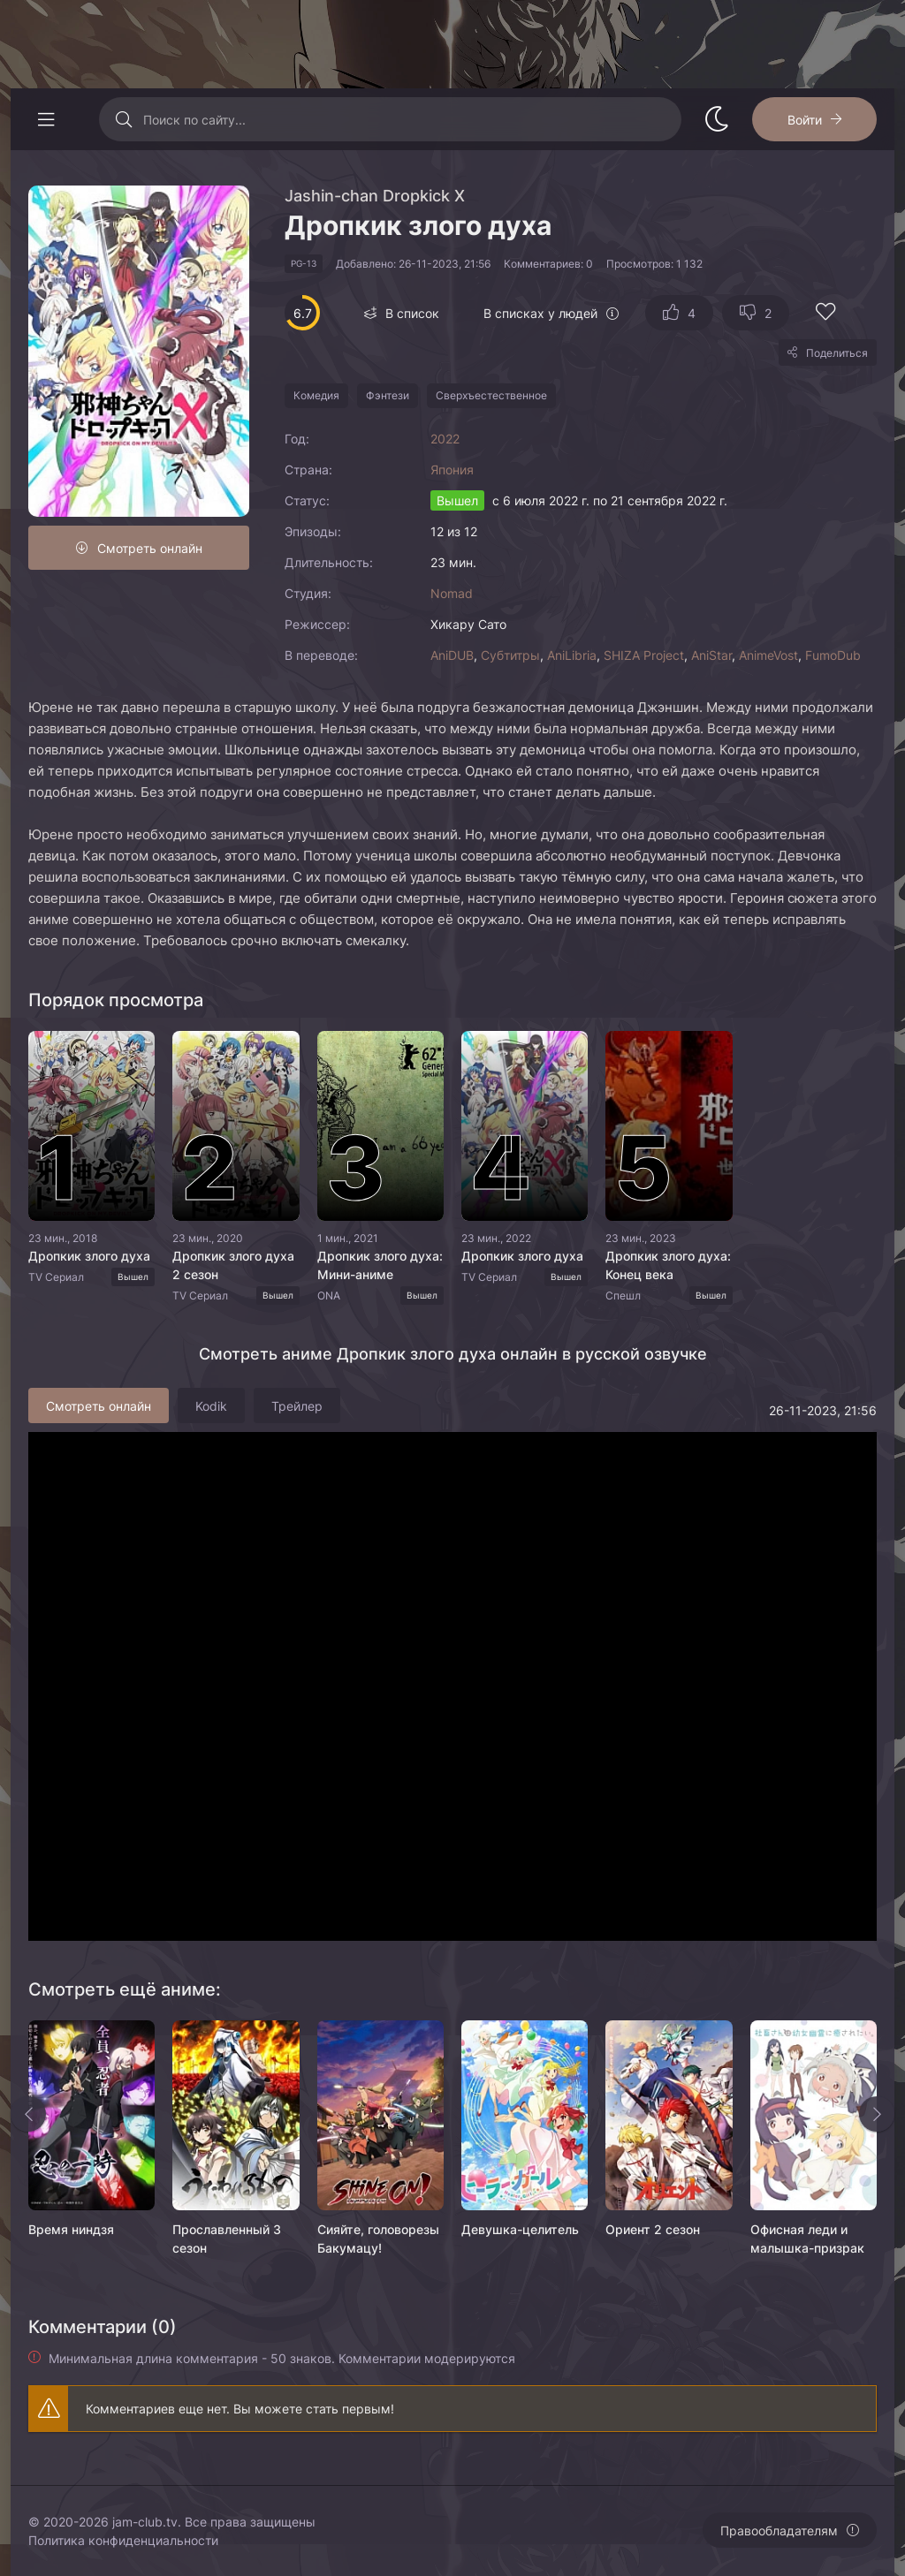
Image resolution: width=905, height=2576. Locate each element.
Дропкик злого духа (89, 1255)
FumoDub (833, 655)
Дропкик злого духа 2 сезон (233, 1265)
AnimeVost (768, 655)
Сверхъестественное (491, 395)
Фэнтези (387, 395)
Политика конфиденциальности (123, 2540)
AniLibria (572, 655)
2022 (445, 438)
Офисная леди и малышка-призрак (807, 2238)
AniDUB (452, 655)
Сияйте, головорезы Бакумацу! (378, 2238)
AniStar (711, 655)
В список (412, 313)
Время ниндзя (71, 2229)
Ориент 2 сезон (652, 2229)
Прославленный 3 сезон (226, 2238)
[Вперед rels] (876, 2114)
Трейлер (297, 1405)
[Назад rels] (28, 2114)
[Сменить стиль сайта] (716, 119)
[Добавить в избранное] (825, 314)
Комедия (316, 395)
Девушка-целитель (520, 2229)
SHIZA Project (644, 655)
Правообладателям (779, 2530)
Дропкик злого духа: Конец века (668, 1265)
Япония (452, 469)
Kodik (211, 1405)
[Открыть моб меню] (46, 119)
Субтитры (510, 655)
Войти (804, 119)
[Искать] (123, 119)
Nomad (451, 593)
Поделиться (837, 353)
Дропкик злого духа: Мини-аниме (380, 1265)
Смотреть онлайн (149, 548)
